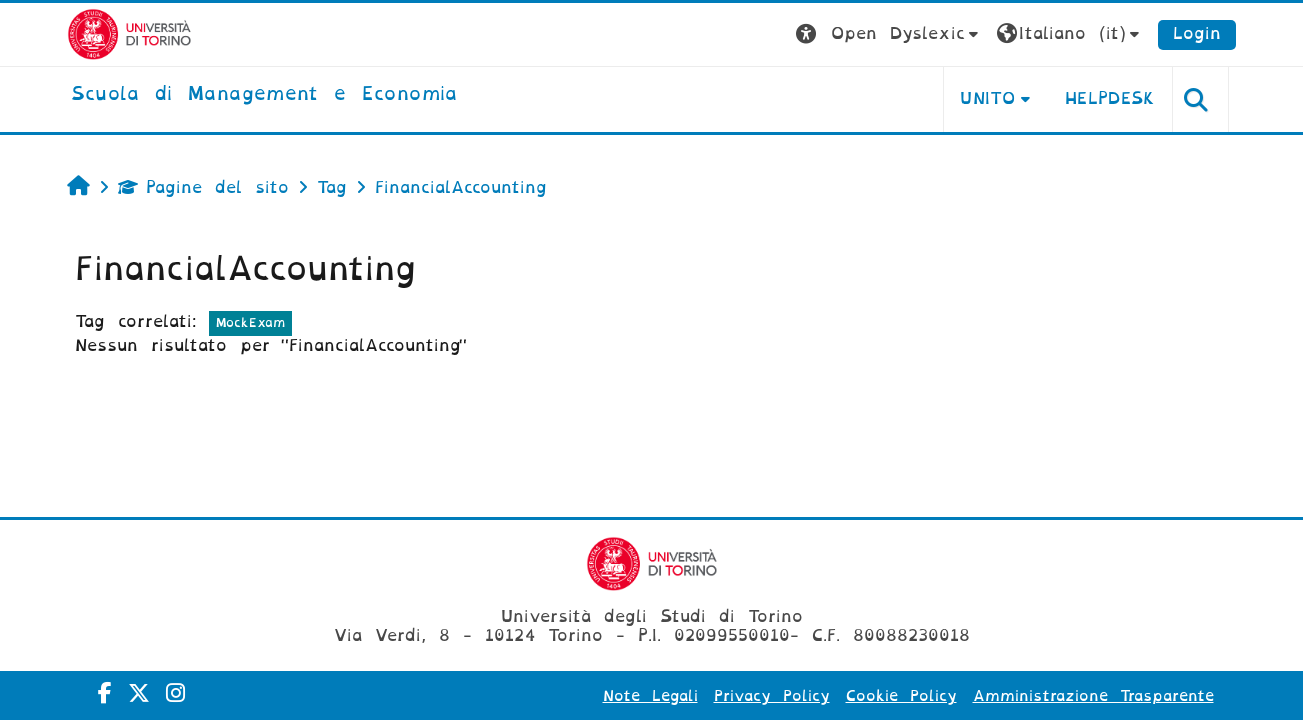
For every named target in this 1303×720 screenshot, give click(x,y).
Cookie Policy (901, 696)
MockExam (250, 322)
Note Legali (650, 696)
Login (1197, 33)
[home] (264, 95)
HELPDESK (1110, 98)
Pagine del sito (203, 187)
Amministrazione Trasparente (1093, 696)
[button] (889, 34)
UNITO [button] (987, 98)
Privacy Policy (772, 696)
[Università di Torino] (129, 33)
